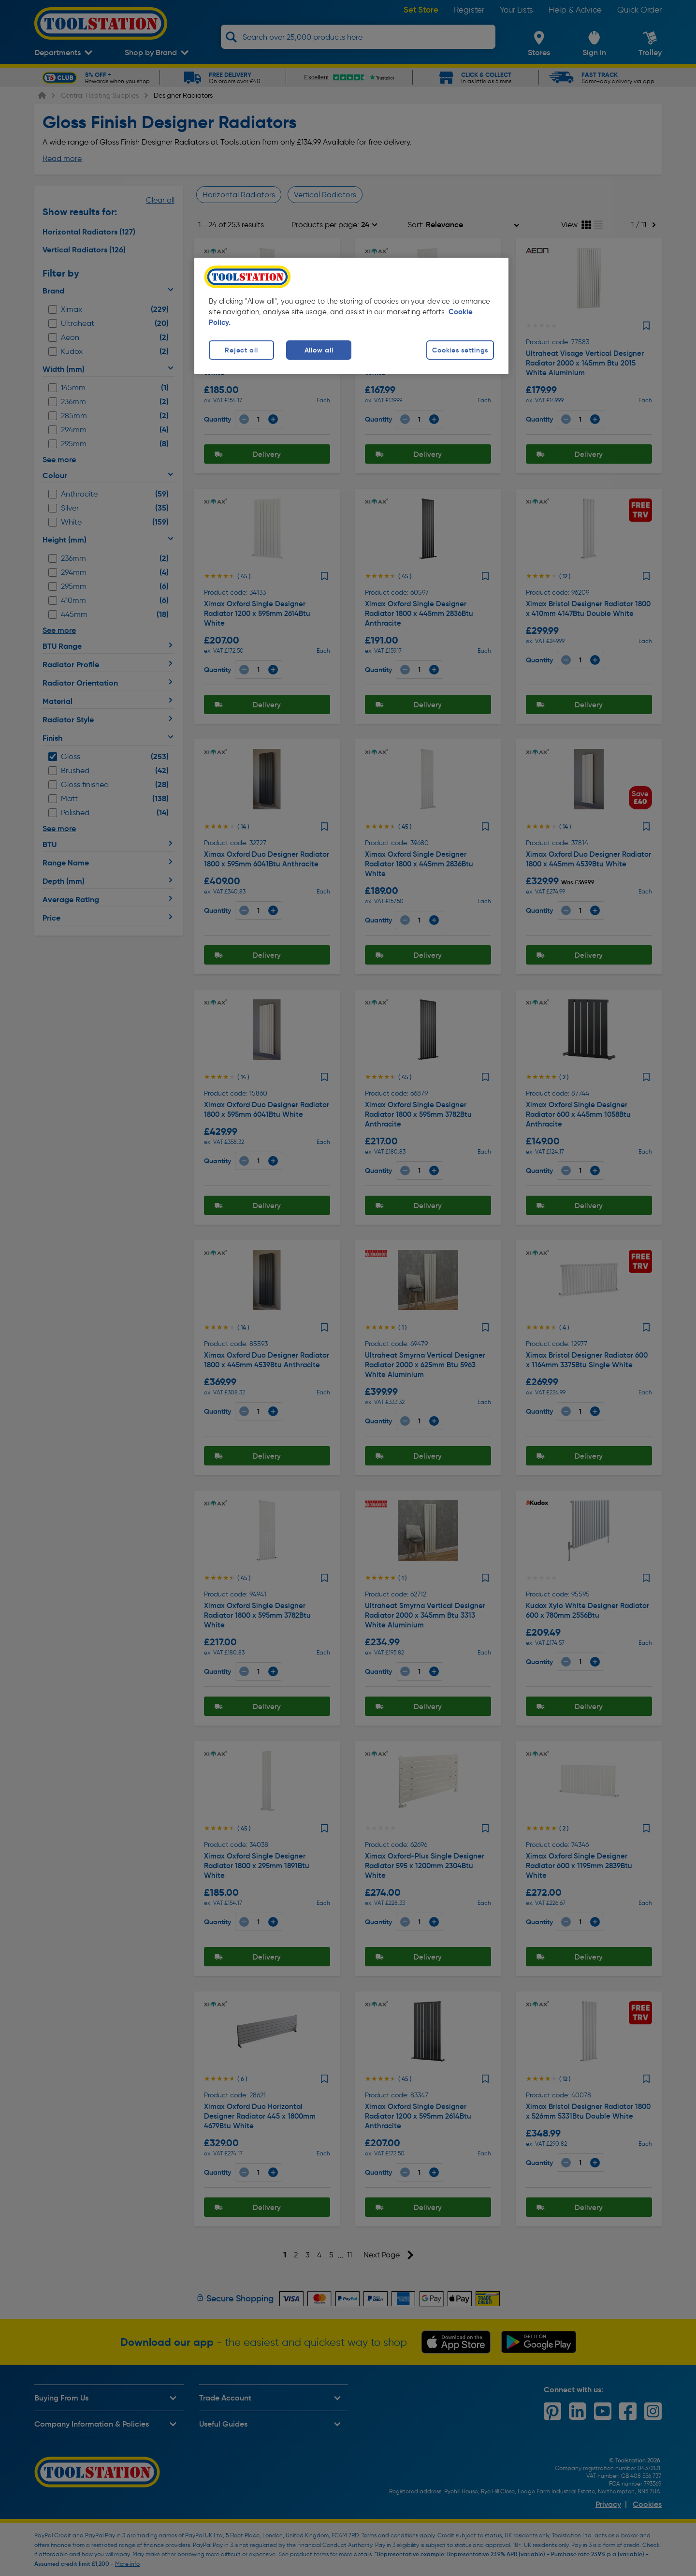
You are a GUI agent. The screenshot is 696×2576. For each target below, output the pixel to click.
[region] (351, 316)
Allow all (318, 350)
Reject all (241, 350)
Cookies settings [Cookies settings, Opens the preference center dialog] (460, 350)
